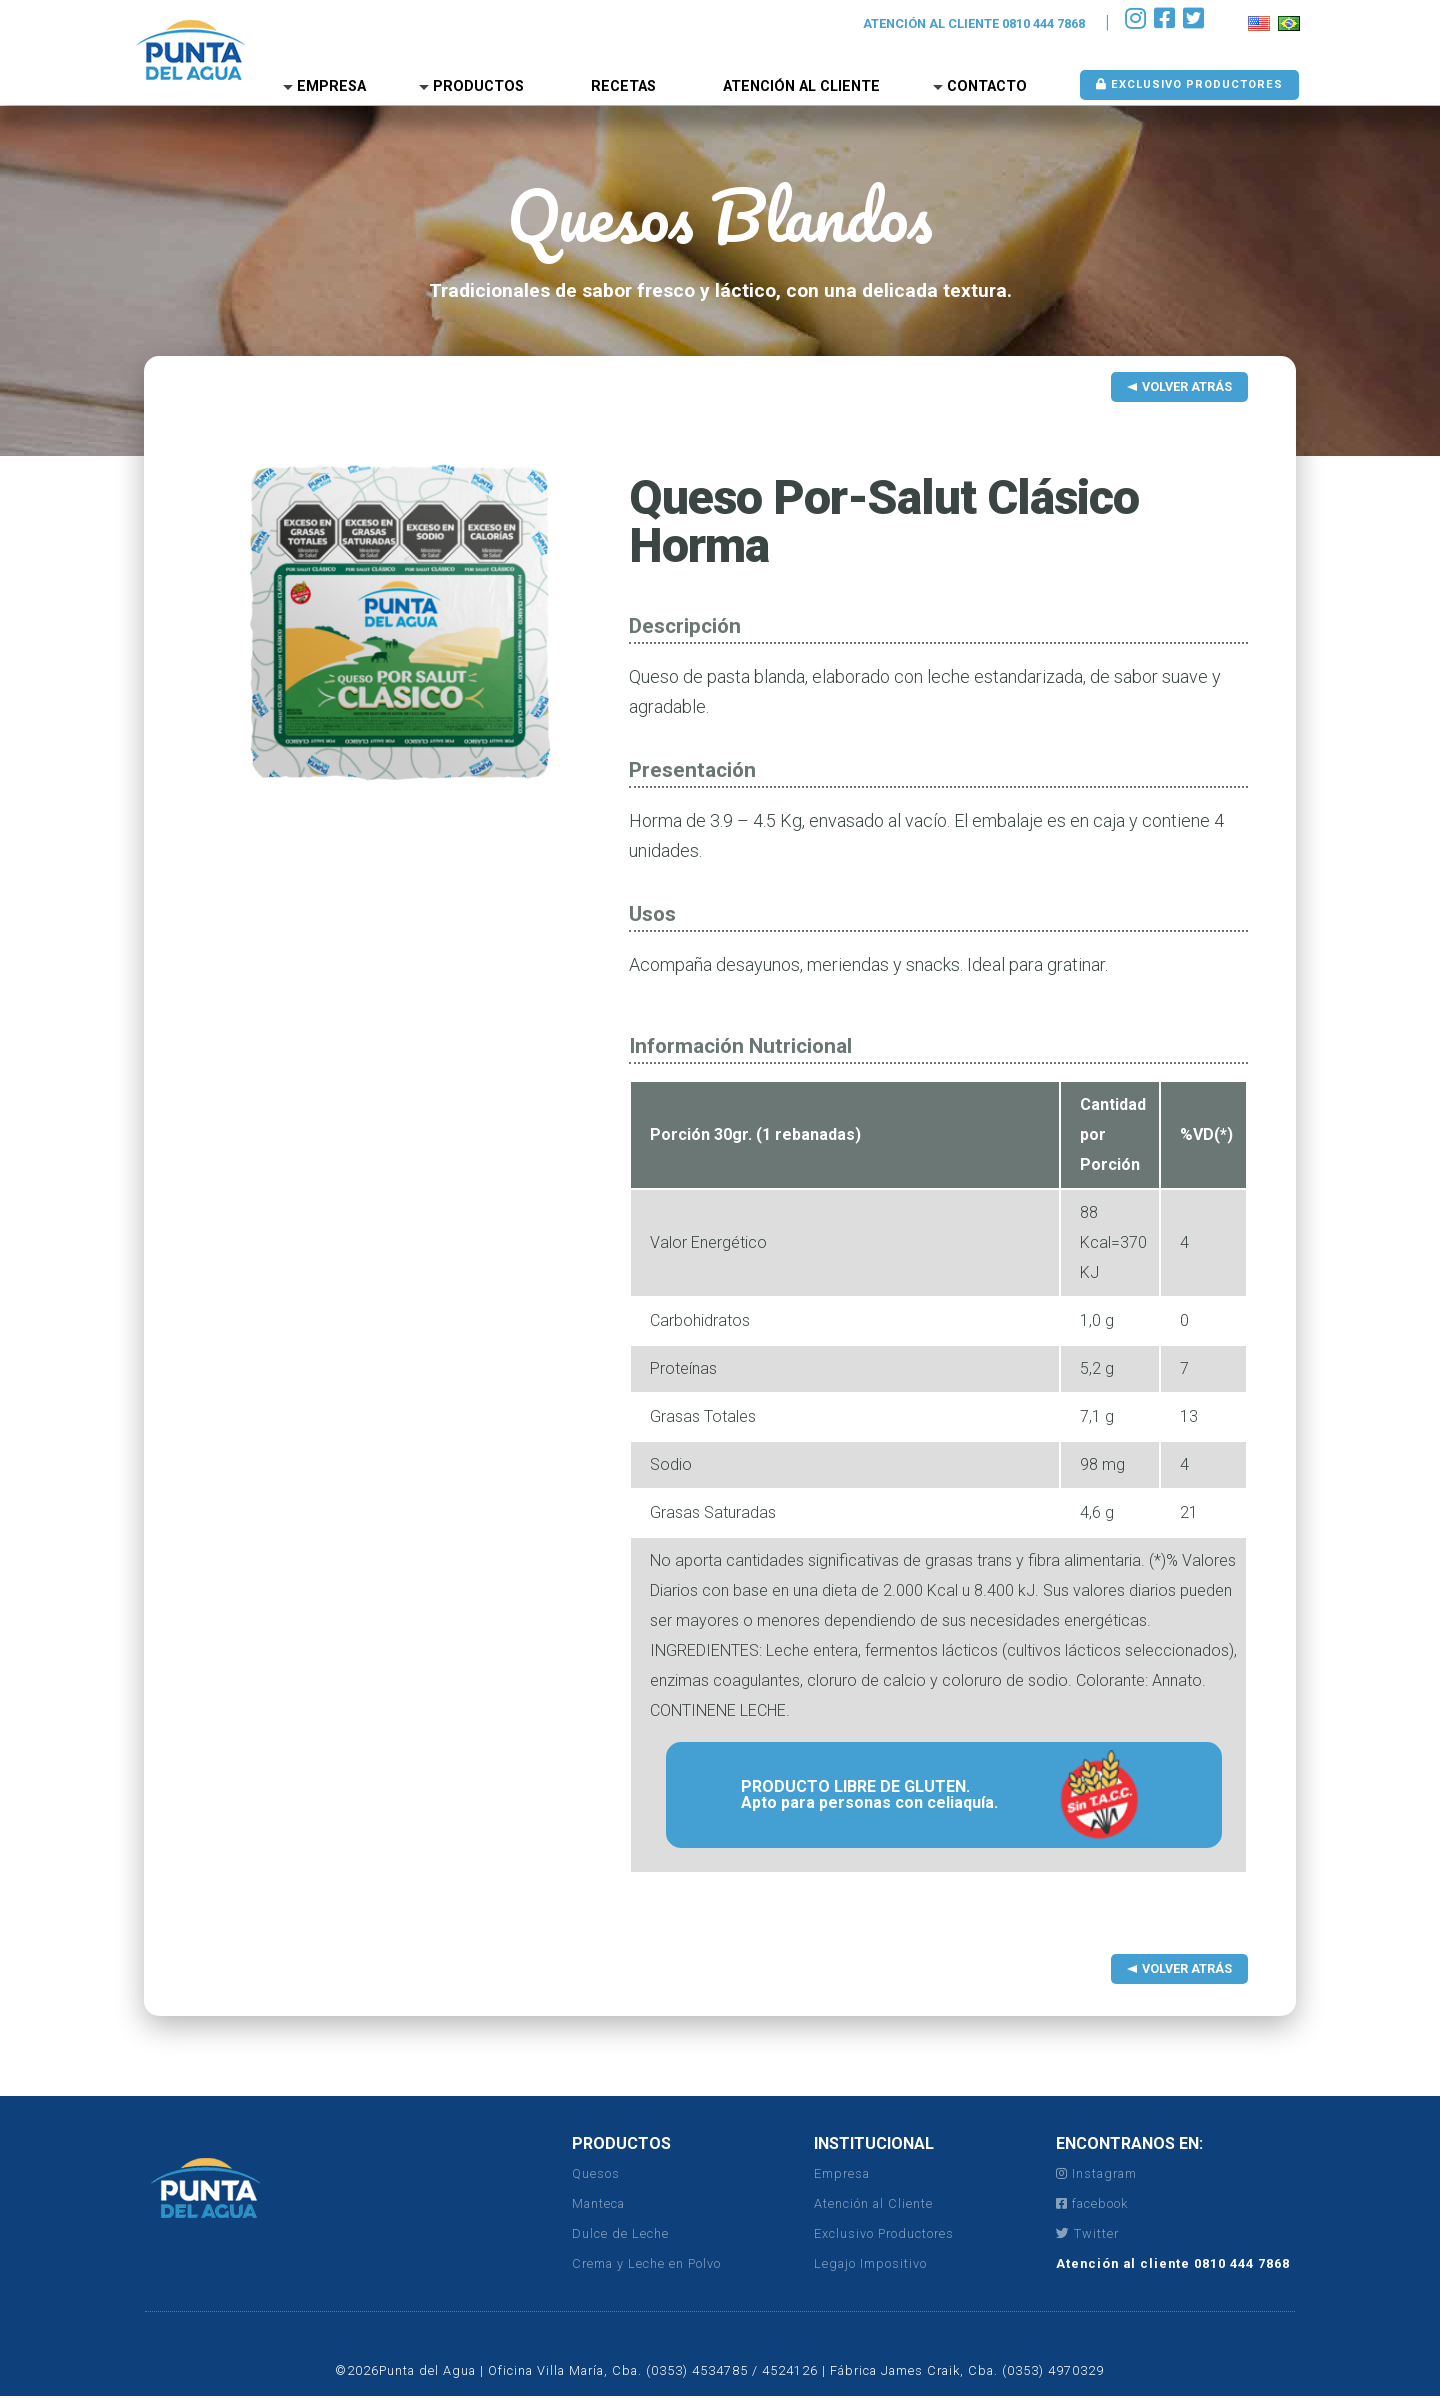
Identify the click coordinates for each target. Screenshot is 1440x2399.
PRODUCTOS (621, 2143)
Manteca (598, 2203)
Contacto (987, 86)
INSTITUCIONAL (874, 2143)
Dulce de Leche (620, 2233)
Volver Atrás (1187, 386)
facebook (1092, 2203)
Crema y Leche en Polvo (646, 2263)
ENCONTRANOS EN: (1129, 2143)
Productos (478, 86)
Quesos (596, 2173)
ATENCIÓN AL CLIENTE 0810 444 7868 (974, 23)
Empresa (331, 86)
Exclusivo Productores (1189, 84)
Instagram (1096, 2173)
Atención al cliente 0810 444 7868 (1173, 2263)
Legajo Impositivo (870, 2263)
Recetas (623, 86)
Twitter (1087, 2233)
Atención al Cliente (801, 86)
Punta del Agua (190, 50)
